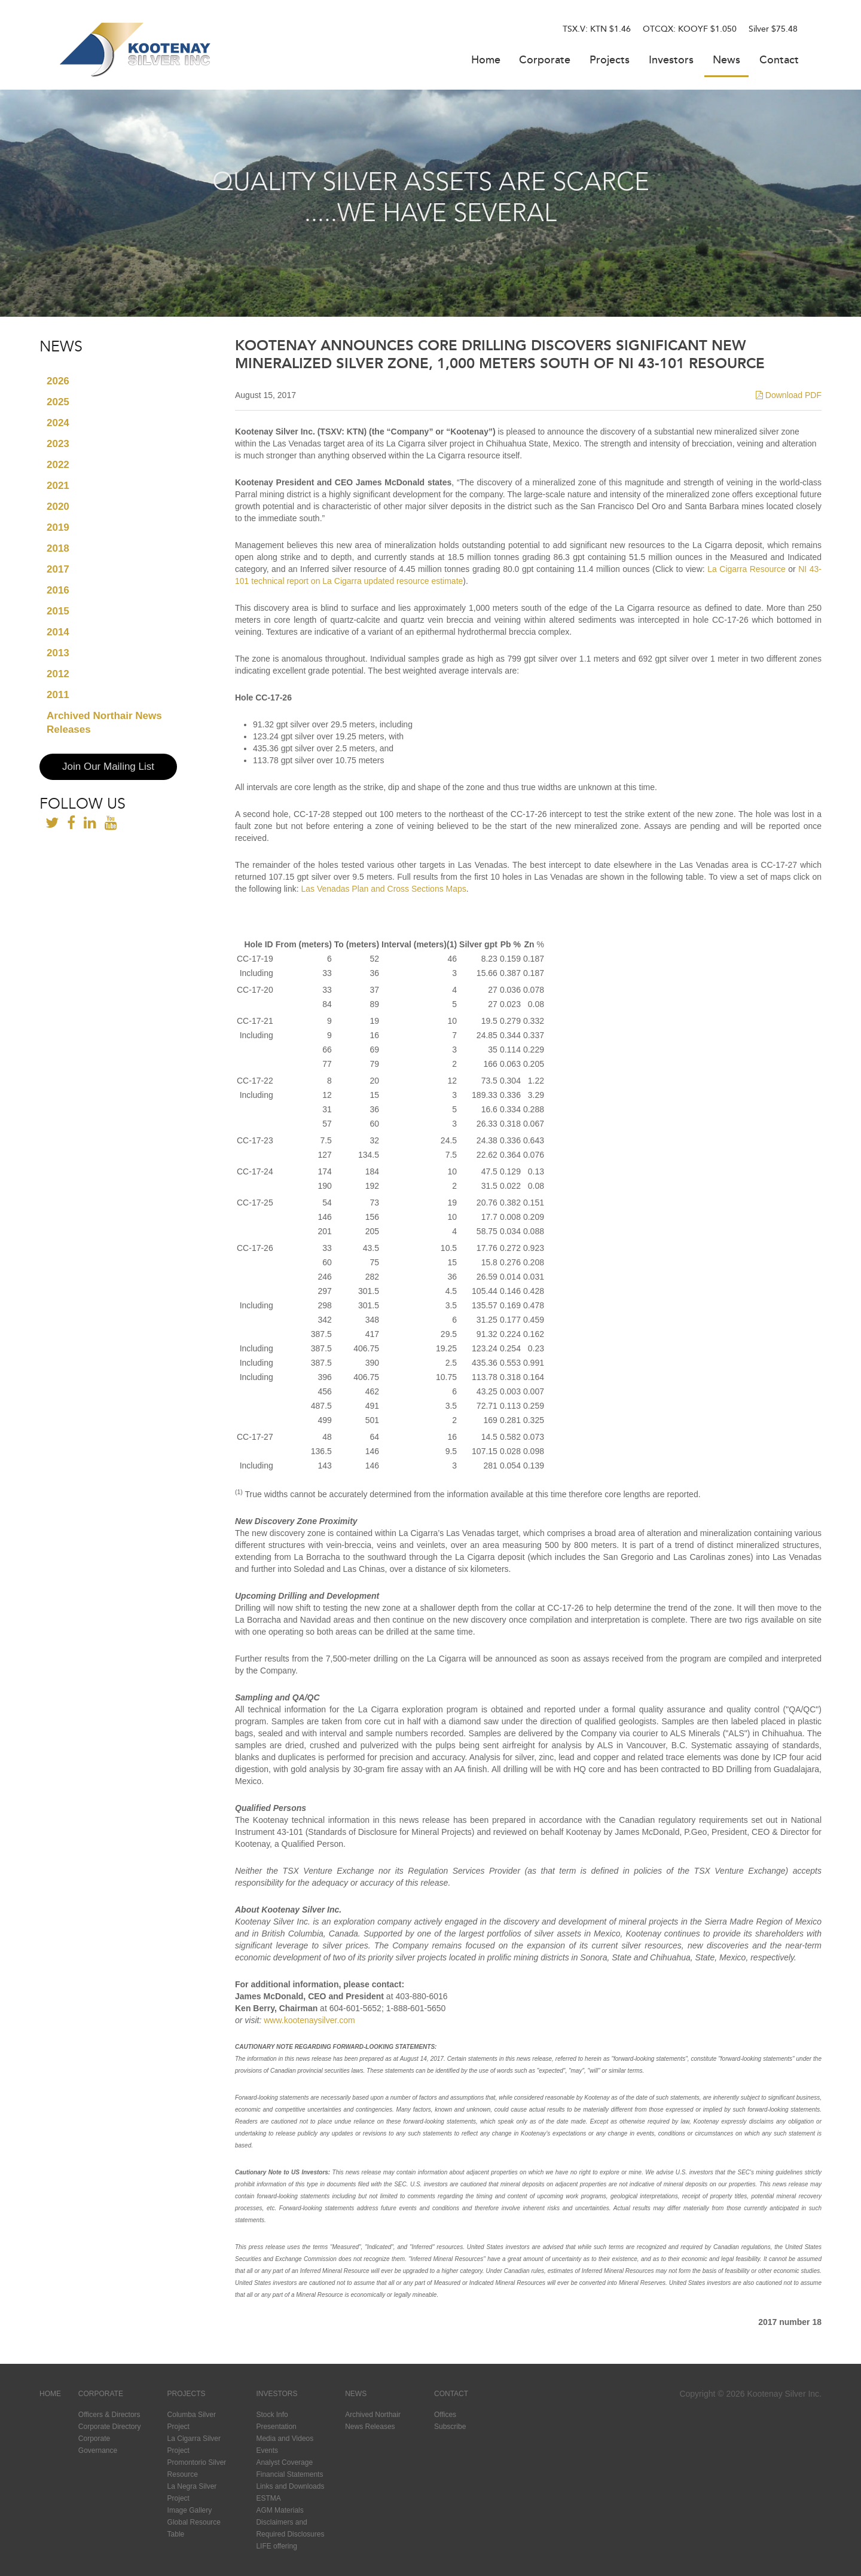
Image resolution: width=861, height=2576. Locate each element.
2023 (58, 443)
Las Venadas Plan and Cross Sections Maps (383, 889)
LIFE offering (276, 2546)
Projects (610, 60)
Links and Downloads (290, 2486)
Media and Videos (284, 2438)
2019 (58, 527)
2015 (58, 611)
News (726, 60)
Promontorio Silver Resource (197, 2468)
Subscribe (450, 2426)
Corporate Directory (109, 2426)
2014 (58, 632)
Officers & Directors (109, 2414)
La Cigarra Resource (746, 569)
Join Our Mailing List (108, 766)
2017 (58, 569)
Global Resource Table (194, 2528)
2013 (58, 653)
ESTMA (268, 2498)
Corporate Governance (97, 2444)
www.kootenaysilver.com (309, 2020)
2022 (58, 464)
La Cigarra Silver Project (194, 2444)
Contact (779, 60)
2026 (58, 381)
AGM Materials (279, 2510)
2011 (58, 694)
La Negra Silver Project (192, 2492)
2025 (58, 402)
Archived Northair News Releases (104, 722)
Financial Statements (289, 2474)
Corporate (544, 60)
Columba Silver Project (191, 2420)
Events (267, 2450)
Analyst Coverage (284, 2462)
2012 (58, 674)
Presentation (276, 2426)
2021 (58, 485)
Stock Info (272, 2414)
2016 (58, 590)
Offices (445, 2414)
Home (485, 60)
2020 (58, 506)
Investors (671, 60)
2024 (58, 423)
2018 (58, 548)
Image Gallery (189, 2510)
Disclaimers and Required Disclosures (290, 2528)
